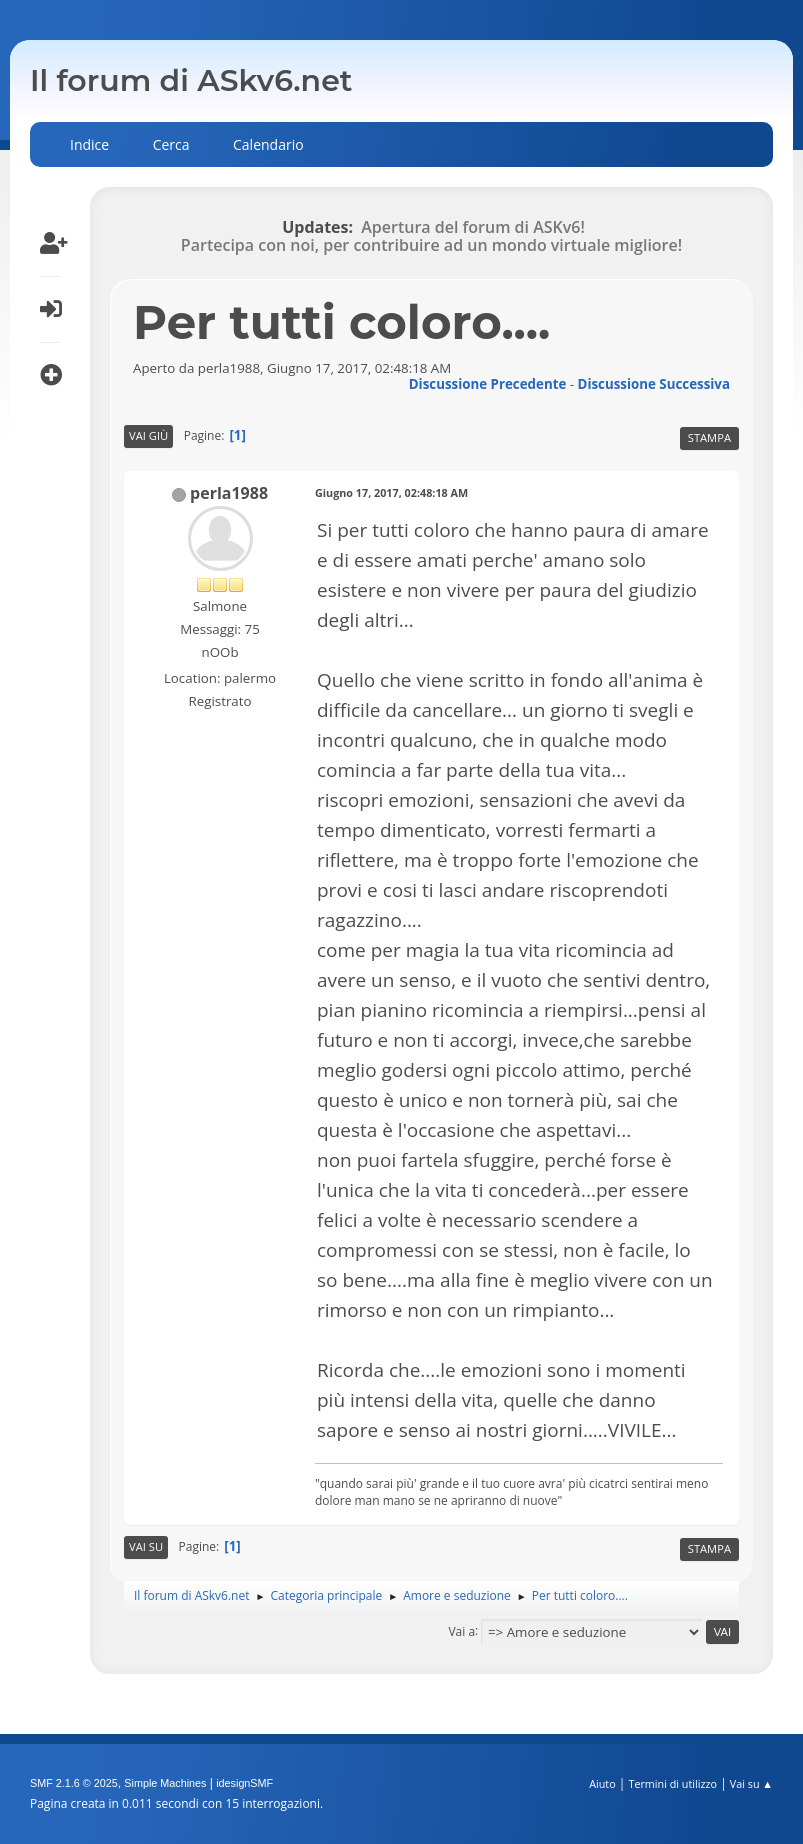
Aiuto (602, 1783)
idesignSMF (244, 1783)
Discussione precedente (488, 384)
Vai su (146, 1546)
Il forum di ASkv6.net (191, 80)
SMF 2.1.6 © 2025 (74, 1783)
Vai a (461, 1630)
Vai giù (148, 435)
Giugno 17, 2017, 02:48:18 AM (391, 492)
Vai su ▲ (751, 1783)
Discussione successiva (654, 384)
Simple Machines (165, 1783)
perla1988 (229, 493)
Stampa (709, 437)
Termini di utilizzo (672, 1783)
